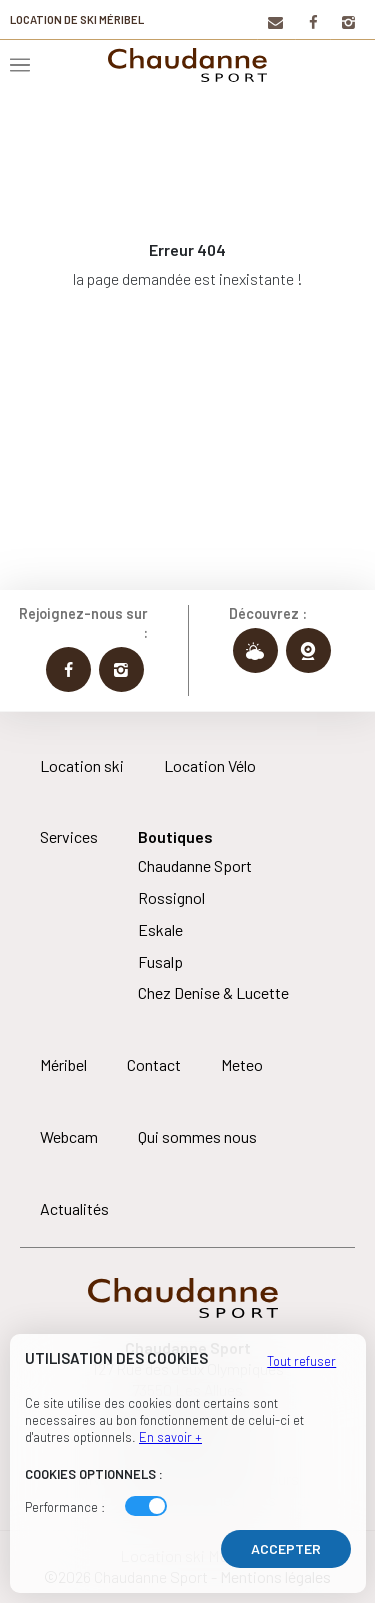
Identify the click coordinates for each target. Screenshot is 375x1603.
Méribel (63, 1064)
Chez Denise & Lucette (213, 992)
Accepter (286, 1548)
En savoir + (170, 1437)
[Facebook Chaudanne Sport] (68, 669)
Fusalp (160, 961)
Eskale (160, 929)
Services (69, 836)
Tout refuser (301, 1361)
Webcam (69, 1136)
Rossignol (171, 897)
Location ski (82, 765)
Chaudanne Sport (195, 865)
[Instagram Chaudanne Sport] (121, 669)
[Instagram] (347, 21)
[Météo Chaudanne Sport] (255, 650)
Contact (154, 1064)
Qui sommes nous (197, 1136)
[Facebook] (312, 21)
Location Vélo (210, 765)
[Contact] (274, 21)
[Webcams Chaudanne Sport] (308, 650)
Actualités (74, 1208)
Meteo (242, 1064)
